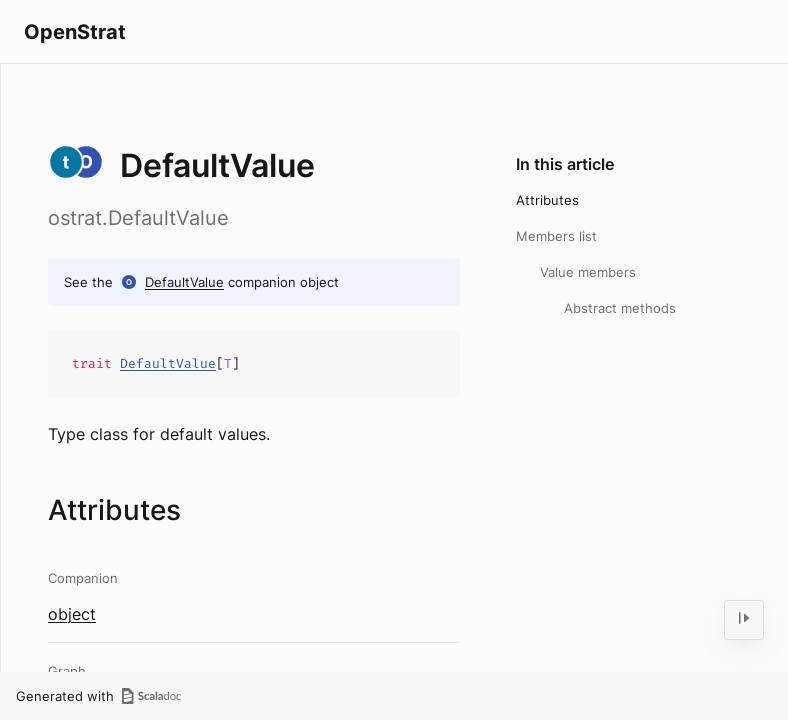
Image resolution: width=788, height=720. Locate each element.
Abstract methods (620, 308)
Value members (588, 272)
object (72, 614)
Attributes (547, 200)
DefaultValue (184, 282)
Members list (556, 236)
